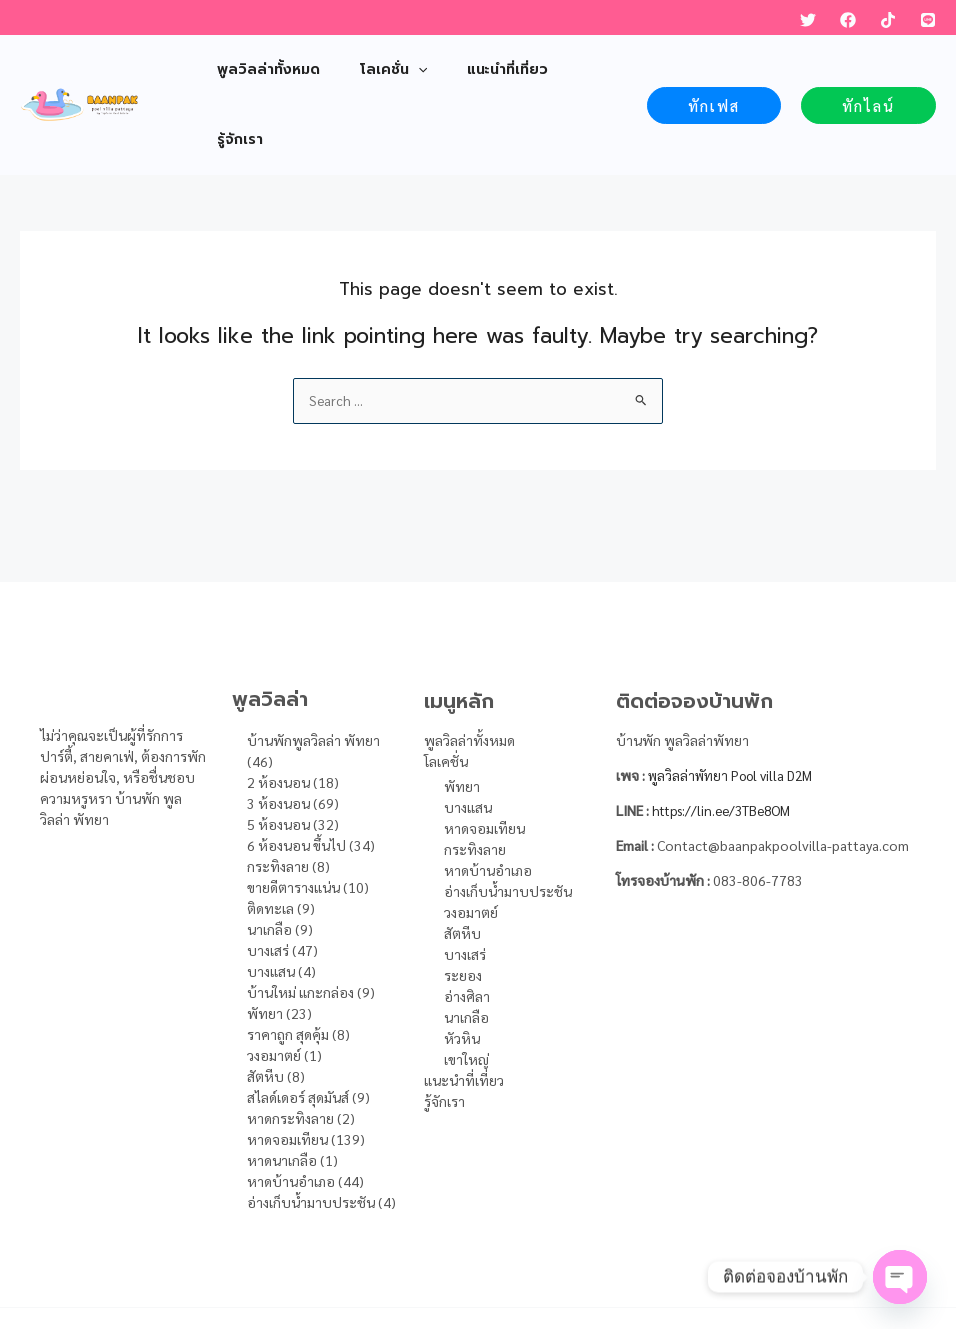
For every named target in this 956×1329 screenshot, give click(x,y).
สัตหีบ (462, 864)
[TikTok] (888, 20)
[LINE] (928, 20)
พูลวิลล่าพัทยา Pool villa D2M (736, 707)
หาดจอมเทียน (484, 759)
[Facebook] (848, 20)
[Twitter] (808, 20)
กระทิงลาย (475, 780)
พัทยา (462, 717)
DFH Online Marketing (676, 1269)
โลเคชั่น (446, 693)
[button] (714, 70)
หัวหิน (462, 969)
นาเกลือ (466, 948)
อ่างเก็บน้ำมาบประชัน (508, 822)
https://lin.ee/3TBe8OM (727, 742)
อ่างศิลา (467, 927)
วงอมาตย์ (471, 843)
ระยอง (463, 906)
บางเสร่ (465, 885)
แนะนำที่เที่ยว (464, 1011)
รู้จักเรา (444, 1032)
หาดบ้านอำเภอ (488, 801)
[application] (400, 70)
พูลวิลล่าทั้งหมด (469, 672)
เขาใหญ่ (466, 990)
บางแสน (468, 738)
